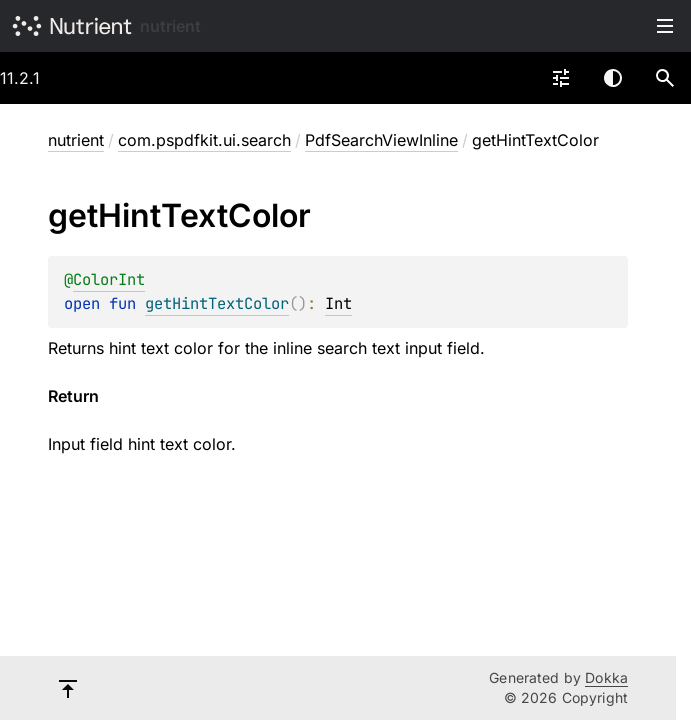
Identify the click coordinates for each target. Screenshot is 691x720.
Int (338, 303)
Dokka (606, 677)
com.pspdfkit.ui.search (204, 140)
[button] (665, 78)
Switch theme (613, 78)
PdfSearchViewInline (381, 140)
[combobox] (561, 78)
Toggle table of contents (665, 26)
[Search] (665, 78)
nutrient (170, 26)
